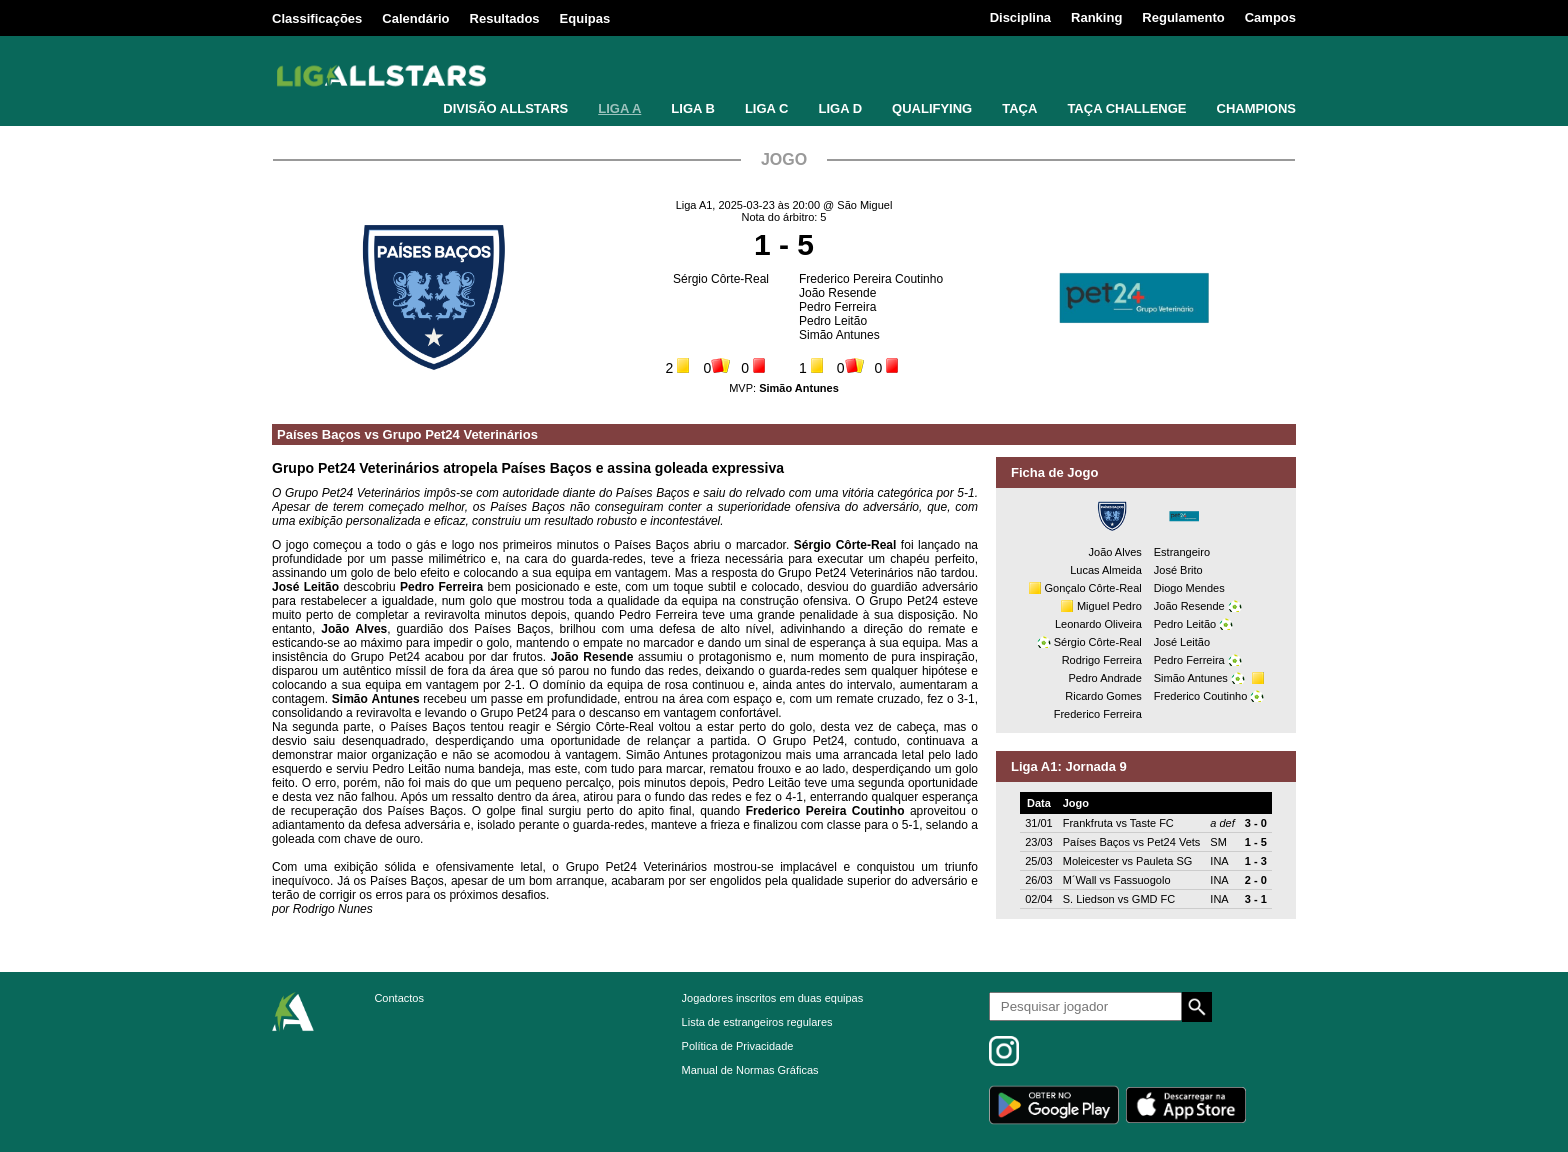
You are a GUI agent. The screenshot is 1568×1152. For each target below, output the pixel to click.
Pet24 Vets (1173, 842)
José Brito (1178, 570)
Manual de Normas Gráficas (750, 1070)
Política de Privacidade (738, 1046)
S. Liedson (1089, 899)
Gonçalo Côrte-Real (1093, 588)
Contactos (399, 998)
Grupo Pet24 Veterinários (460, 434)
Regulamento (1183, 17)
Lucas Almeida (1106, 570)
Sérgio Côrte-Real (721, 279)
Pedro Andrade (1104, 678)
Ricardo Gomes (1103, 696)
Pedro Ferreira (837, 307)
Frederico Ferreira (1098, 714)
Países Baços (319, 434)
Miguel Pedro (1109, 606)
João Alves (1115, 552)
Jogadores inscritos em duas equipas (773, 998)
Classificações (317, 18)
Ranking (1096, 17)
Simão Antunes (839, 335)
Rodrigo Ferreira (1102, 660)
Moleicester (1091, 861)
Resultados (505, 18)
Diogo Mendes (1189, 588)
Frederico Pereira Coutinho (871, 279)
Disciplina (1020, 17)
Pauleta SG (1164, 861)
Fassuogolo (1142, 880)
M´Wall (1080, 880)
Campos (1270, 17)
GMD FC (1153, 899)
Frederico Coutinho (1201, 696)
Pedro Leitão (833, 321)
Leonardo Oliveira (1098, 624)
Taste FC (1152, 823)
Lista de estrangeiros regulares (757, 1022)
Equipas (585, 18)
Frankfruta (1088, 823)
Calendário (415, 18)
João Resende (837, 293)
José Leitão (1182, 642)
